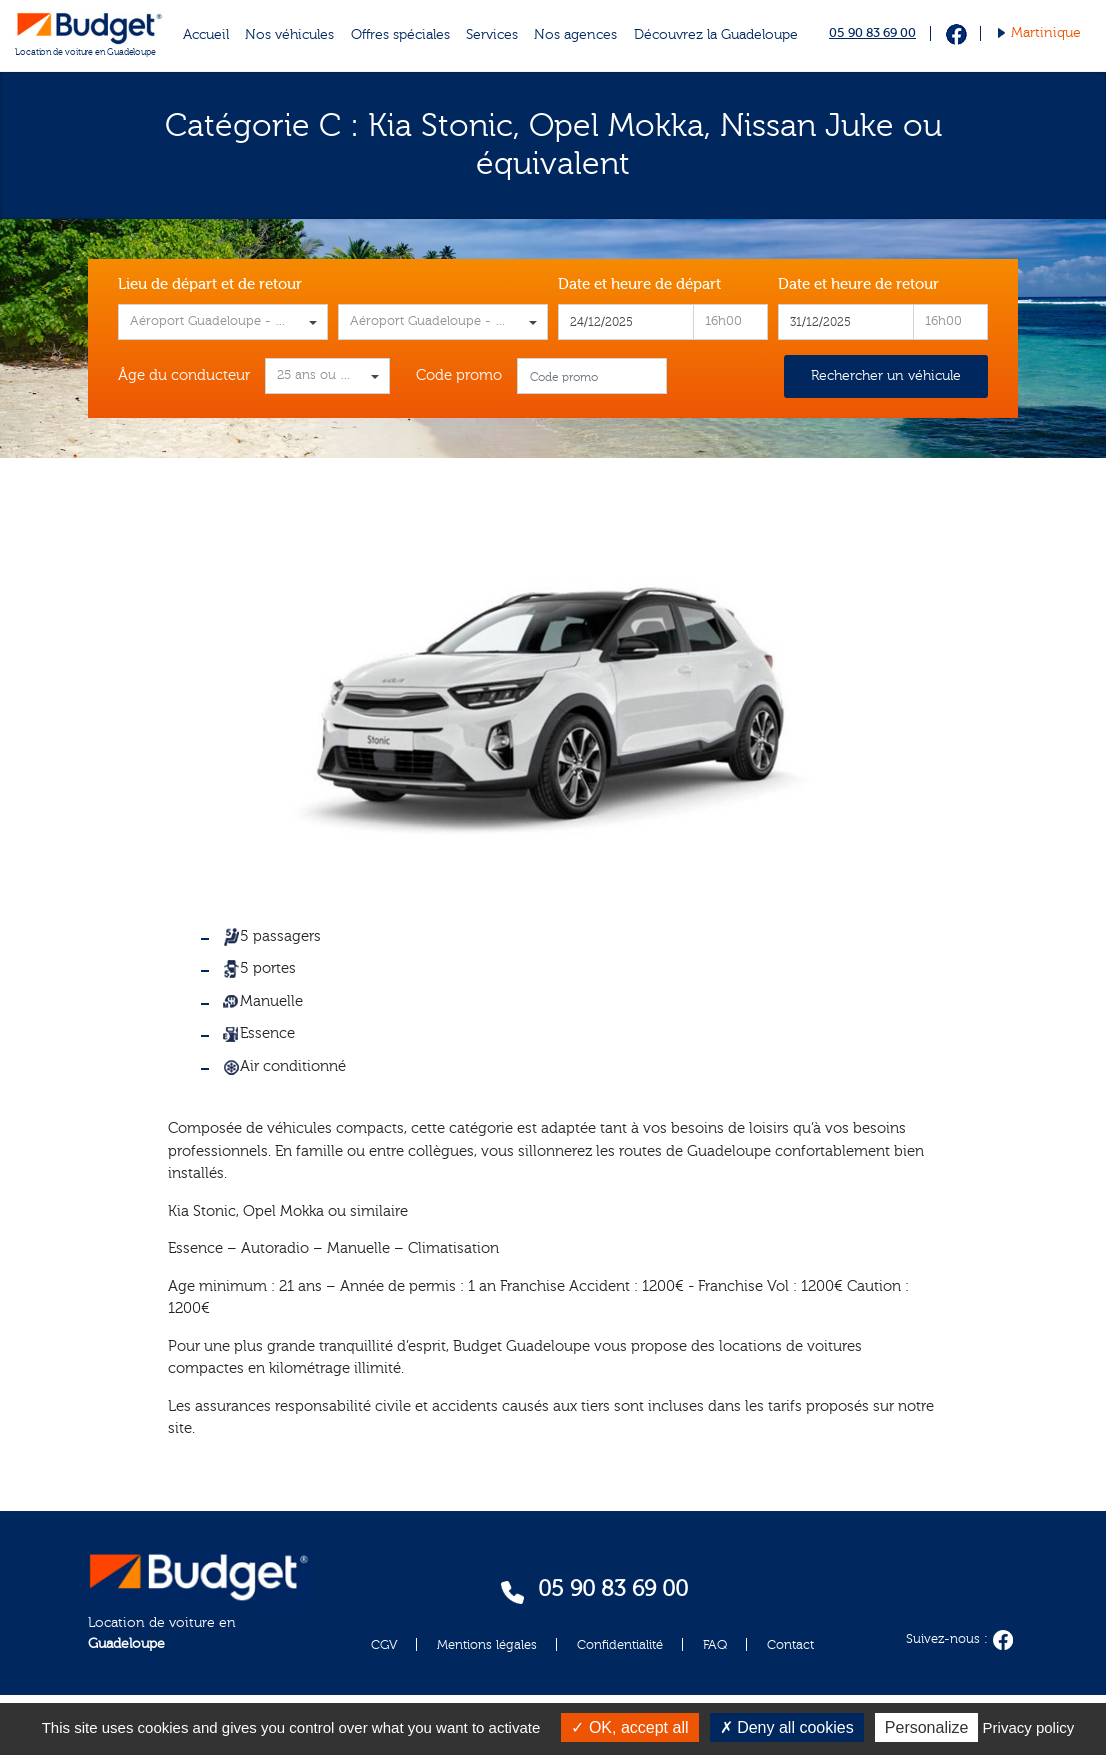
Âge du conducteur (184, 375)
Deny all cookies (787, 1727)
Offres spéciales (400, 35)
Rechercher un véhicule (886, 376)
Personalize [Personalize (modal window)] (927, 1727)
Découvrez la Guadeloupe (716, 35)
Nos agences (575, 35)
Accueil (206, 35)
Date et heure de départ (639, 284)
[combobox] (223, 322)
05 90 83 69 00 (872, 32)
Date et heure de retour (858, 284)
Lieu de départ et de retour (210, 284)
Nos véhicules (289, 35)
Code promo (459, 375)
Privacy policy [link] (1029, 1727)
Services (492, 35)
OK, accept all (629, 1727)
